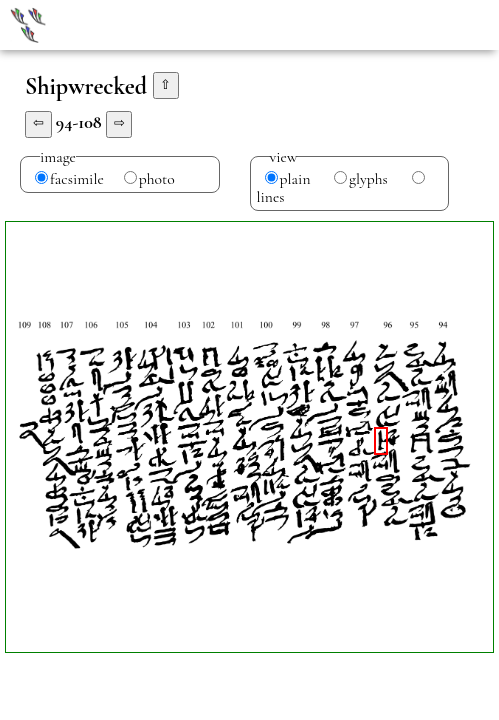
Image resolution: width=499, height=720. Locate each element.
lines (271, 197)
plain (295, 179)
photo (157, 179)
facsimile (77, 179)
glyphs (368, 179)
